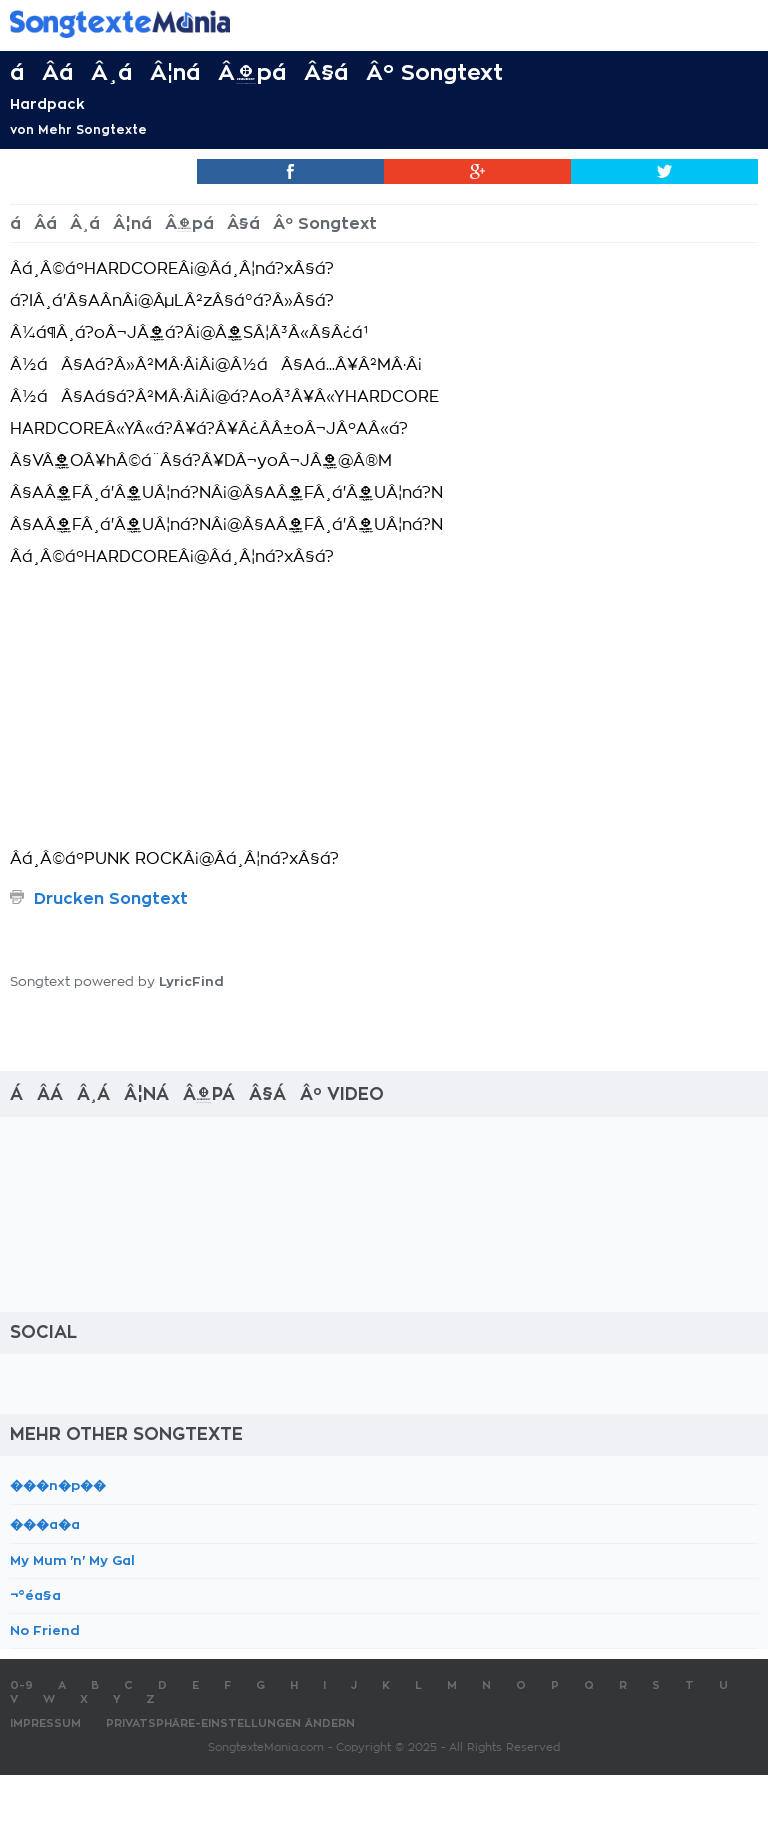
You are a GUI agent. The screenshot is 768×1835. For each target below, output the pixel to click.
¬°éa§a (35, 1595)
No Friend (45, 1630)
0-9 (21, 1685)
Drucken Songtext (111, 899)
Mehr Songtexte (92, 130)
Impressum (45, 1723)
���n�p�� (58, 1485)
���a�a (45, 1524)
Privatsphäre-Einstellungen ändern (230, 1723)
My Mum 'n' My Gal (72, 1560)
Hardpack (47, 104)
